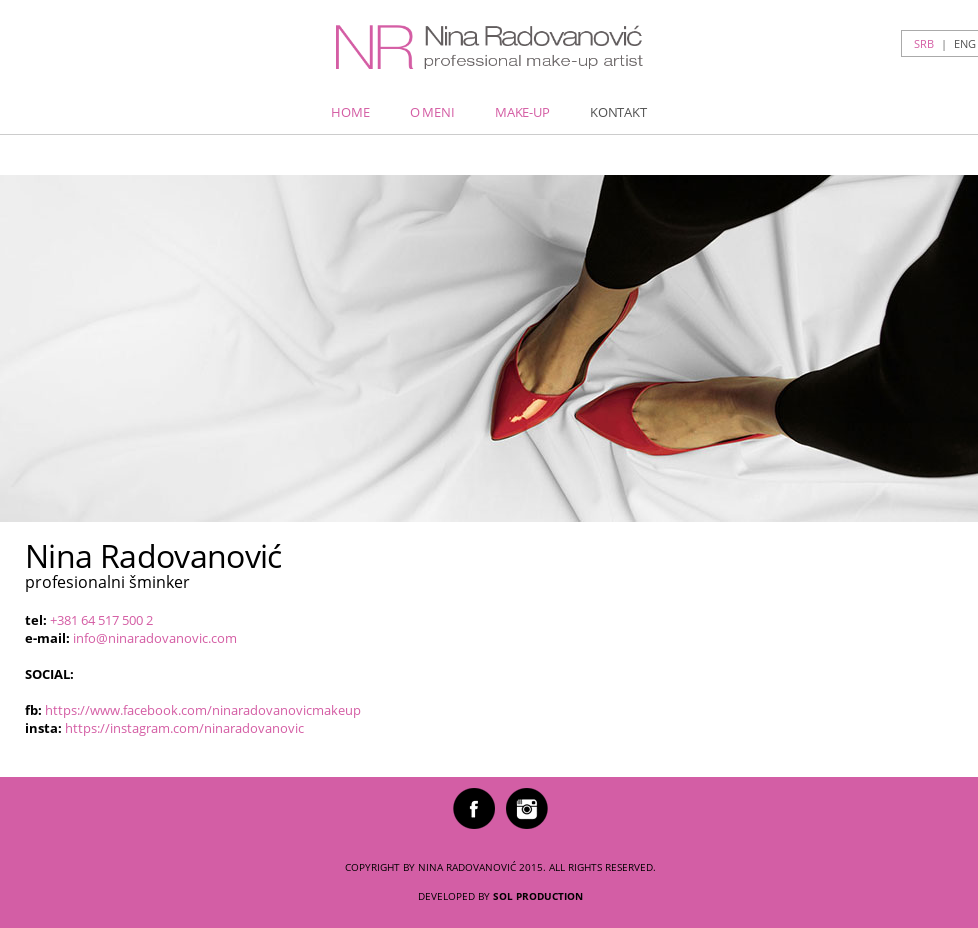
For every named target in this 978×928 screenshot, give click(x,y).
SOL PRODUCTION (538, 896)
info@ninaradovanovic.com (155, 638)
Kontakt (618, 112)
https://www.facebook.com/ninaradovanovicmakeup (203, 710)
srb (924, 43)
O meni (432, 112)
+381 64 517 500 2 (101, 620)
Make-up (522, 112)
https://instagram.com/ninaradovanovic (184, 728)
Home (350, 112)
